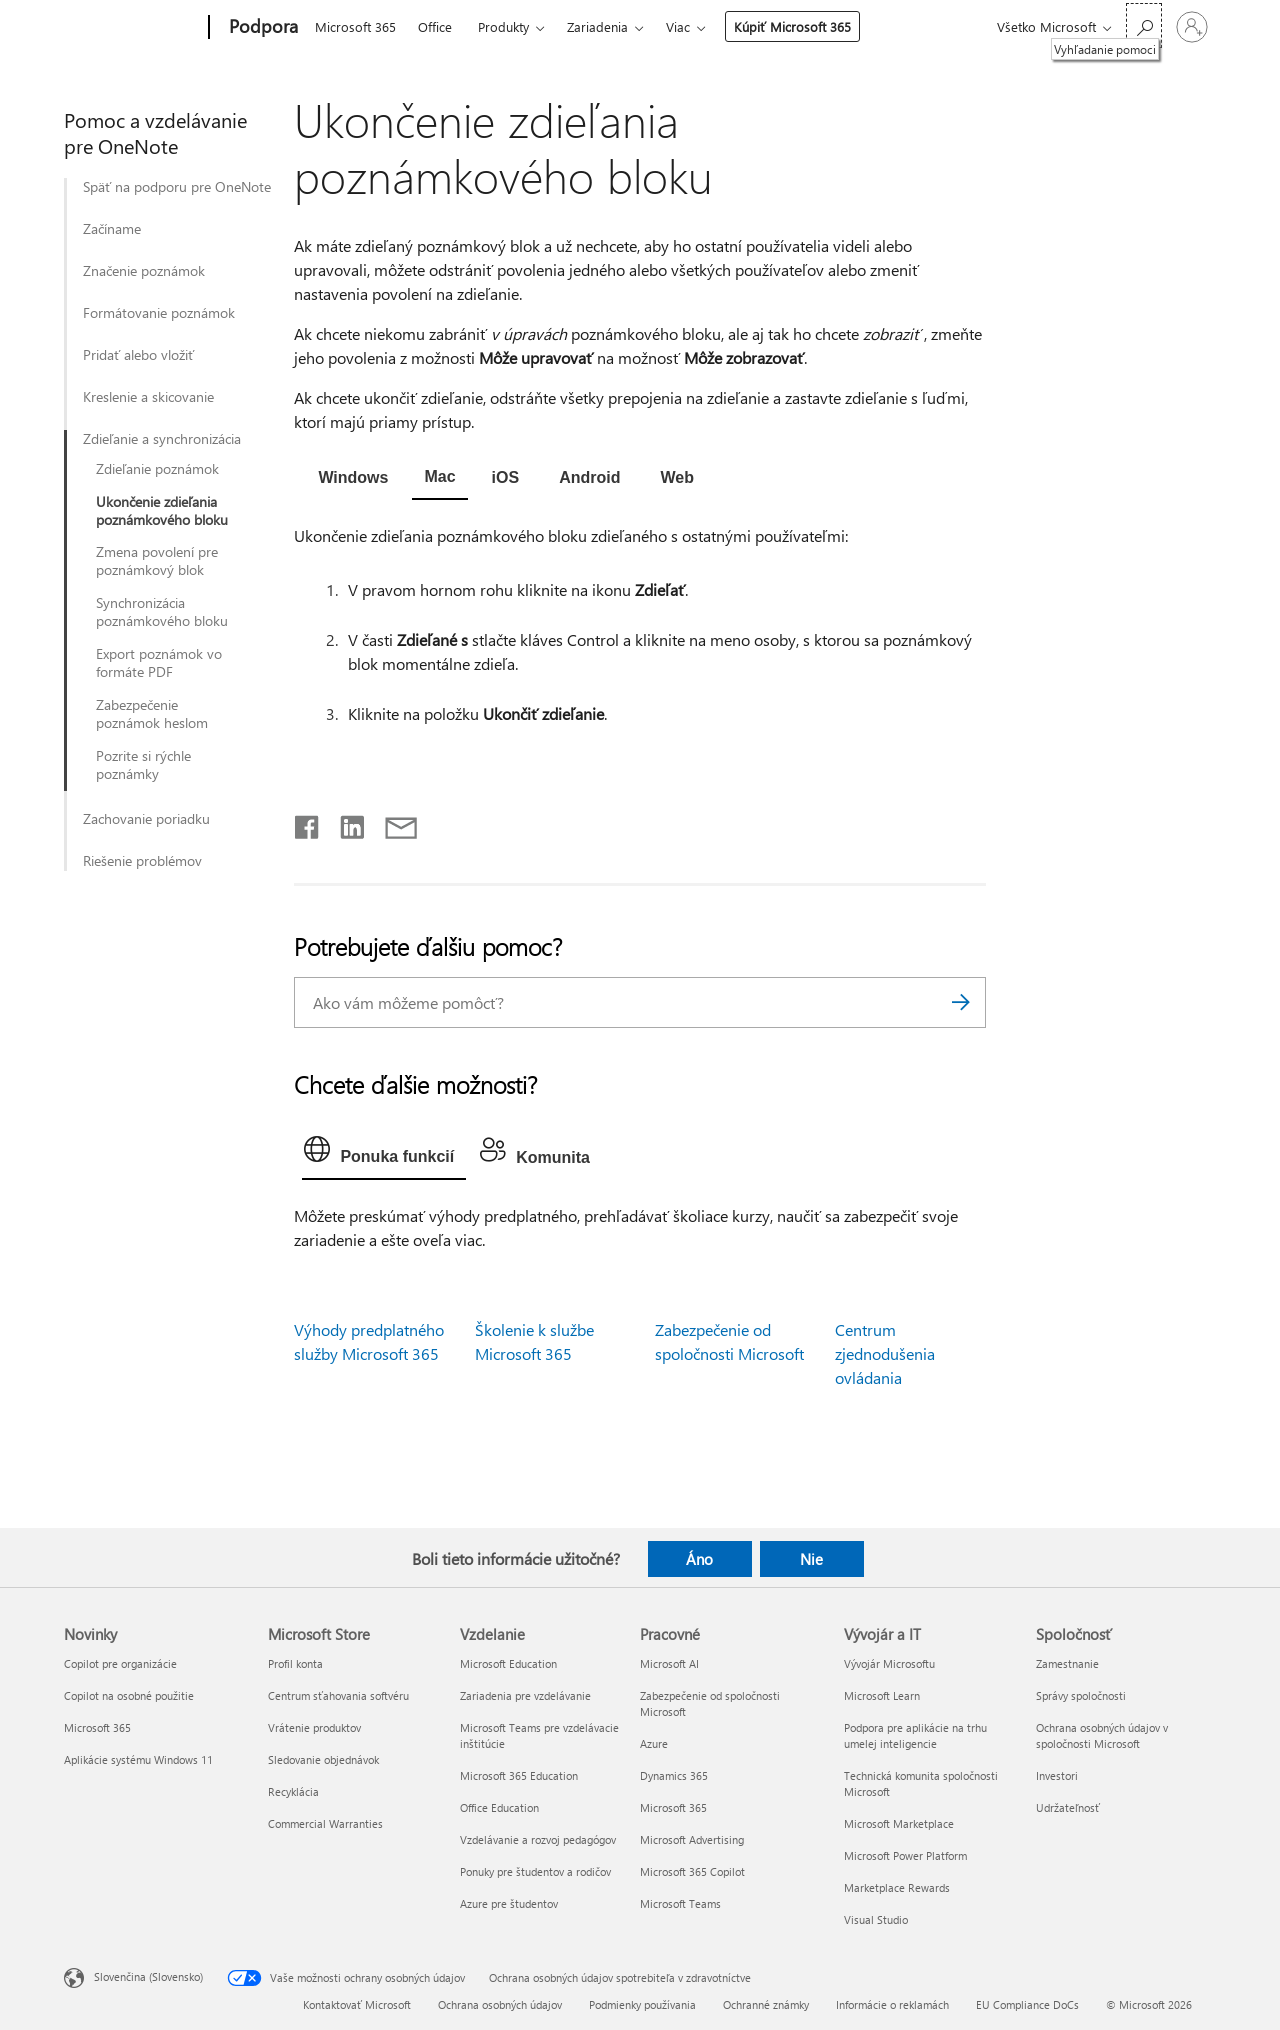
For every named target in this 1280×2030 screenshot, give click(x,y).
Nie (811, 1559)
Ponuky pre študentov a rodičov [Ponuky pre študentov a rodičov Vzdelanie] (535, 1871)
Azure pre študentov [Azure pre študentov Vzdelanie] (509, 1903)
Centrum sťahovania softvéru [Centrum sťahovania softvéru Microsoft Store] (338, 1695)
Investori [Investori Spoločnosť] (1057, 1775)
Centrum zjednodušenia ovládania (885, 1353)
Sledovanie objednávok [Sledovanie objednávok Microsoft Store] (323, 1759)
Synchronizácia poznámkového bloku (162, 612)
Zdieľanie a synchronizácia (162, 439)
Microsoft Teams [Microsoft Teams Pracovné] (680, 1903)
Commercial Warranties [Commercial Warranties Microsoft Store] (325, 1823)
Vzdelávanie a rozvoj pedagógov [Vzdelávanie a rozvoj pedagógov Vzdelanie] (538, 1839)
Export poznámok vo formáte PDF (159, 663)
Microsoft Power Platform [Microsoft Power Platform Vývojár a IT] (905, 1855)
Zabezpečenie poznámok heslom (152, 714)
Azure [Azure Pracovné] (654, 1743)
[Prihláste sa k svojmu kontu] (1192, 27)
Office (435, 26)
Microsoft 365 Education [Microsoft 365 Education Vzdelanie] (519, 1775)
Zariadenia (597, 26)
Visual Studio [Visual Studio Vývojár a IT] (876, 1919)
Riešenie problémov (142, 861)
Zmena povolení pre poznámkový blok (157, 561)
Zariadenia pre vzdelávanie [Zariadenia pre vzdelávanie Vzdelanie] (525, 1695)
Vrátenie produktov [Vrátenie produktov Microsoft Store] (314, 1727)
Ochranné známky (766, 2004)
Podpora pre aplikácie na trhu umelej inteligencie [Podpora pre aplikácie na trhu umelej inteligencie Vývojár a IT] (915, 1735)
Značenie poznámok (144, 271)
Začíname (112, 229)
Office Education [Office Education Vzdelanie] (499, 1807)
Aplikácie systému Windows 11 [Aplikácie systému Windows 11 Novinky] (138, 1759)
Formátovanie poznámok (159, 313)
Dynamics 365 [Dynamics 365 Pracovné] (674, 1775)
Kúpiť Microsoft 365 (792, 26)
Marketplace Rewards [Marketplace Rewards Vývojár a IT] (897, 1887)
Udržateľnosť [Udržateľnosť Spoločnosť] (1068, 1807)
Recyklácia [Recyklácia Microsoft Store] (293, 1791)
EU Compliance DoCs (1027, 2004)
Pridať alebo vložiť (138, 355)
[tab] (353, 479)
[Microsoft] (132, 28)
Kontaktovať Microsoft (357, 2004)
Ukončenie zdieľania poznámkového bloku (162, 511)
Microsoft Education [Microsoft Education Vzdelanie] (508, 1663)
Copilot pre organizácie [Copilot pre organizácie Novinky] (120, 1663)
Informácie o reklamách (892, 2004)
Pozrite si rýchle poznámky (143, 765)
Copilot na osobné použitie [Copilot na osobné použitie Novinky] (129, 1695)
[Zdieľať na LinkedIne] (344, 823)
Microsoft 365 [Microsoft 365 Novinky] (97, 1727)
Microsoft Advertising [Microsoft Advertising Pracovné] (692, 1839)
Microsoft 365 (355, 26)
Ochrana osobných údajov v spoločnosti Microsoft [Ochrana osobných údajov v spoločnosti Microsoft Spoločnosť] (1102, 1735)
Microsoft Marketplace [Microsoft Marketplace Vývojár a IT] (899, 1823)
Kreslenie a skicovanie (148, 397)
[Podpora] (261, 28)
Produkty (503, 26)
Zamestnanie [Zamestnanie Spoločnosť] (1067, 1663)
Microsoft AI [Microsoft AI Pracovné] (669, 1663)
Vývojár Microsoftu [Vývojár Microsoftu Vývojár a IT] (889, 1663)
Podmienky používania (642, 2004)
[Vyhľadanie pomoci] (1144, 25)
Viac (678, 26)
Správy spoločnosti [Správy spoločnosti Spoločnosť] (1081, 1695)
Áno (699, 1559)
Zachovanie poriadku (146, 819)
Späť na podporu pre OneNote (177, 187)
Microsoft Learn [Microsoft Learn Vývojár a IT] (882, 1695)
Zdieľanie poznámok (157, 469)
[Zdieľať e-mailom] (392, 823)
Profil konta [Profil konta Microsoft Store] (295, 1663)
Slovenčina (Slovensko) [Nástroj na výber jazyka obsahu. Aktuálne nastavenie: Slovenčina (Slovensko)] (148, 1976)
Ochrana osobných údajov (500, 2004)
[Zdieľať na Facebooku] (308, 823)
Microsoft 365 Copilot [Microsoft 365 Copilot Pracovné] (692, 1871)
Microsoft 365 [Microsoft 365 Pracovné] (673, 1807)
